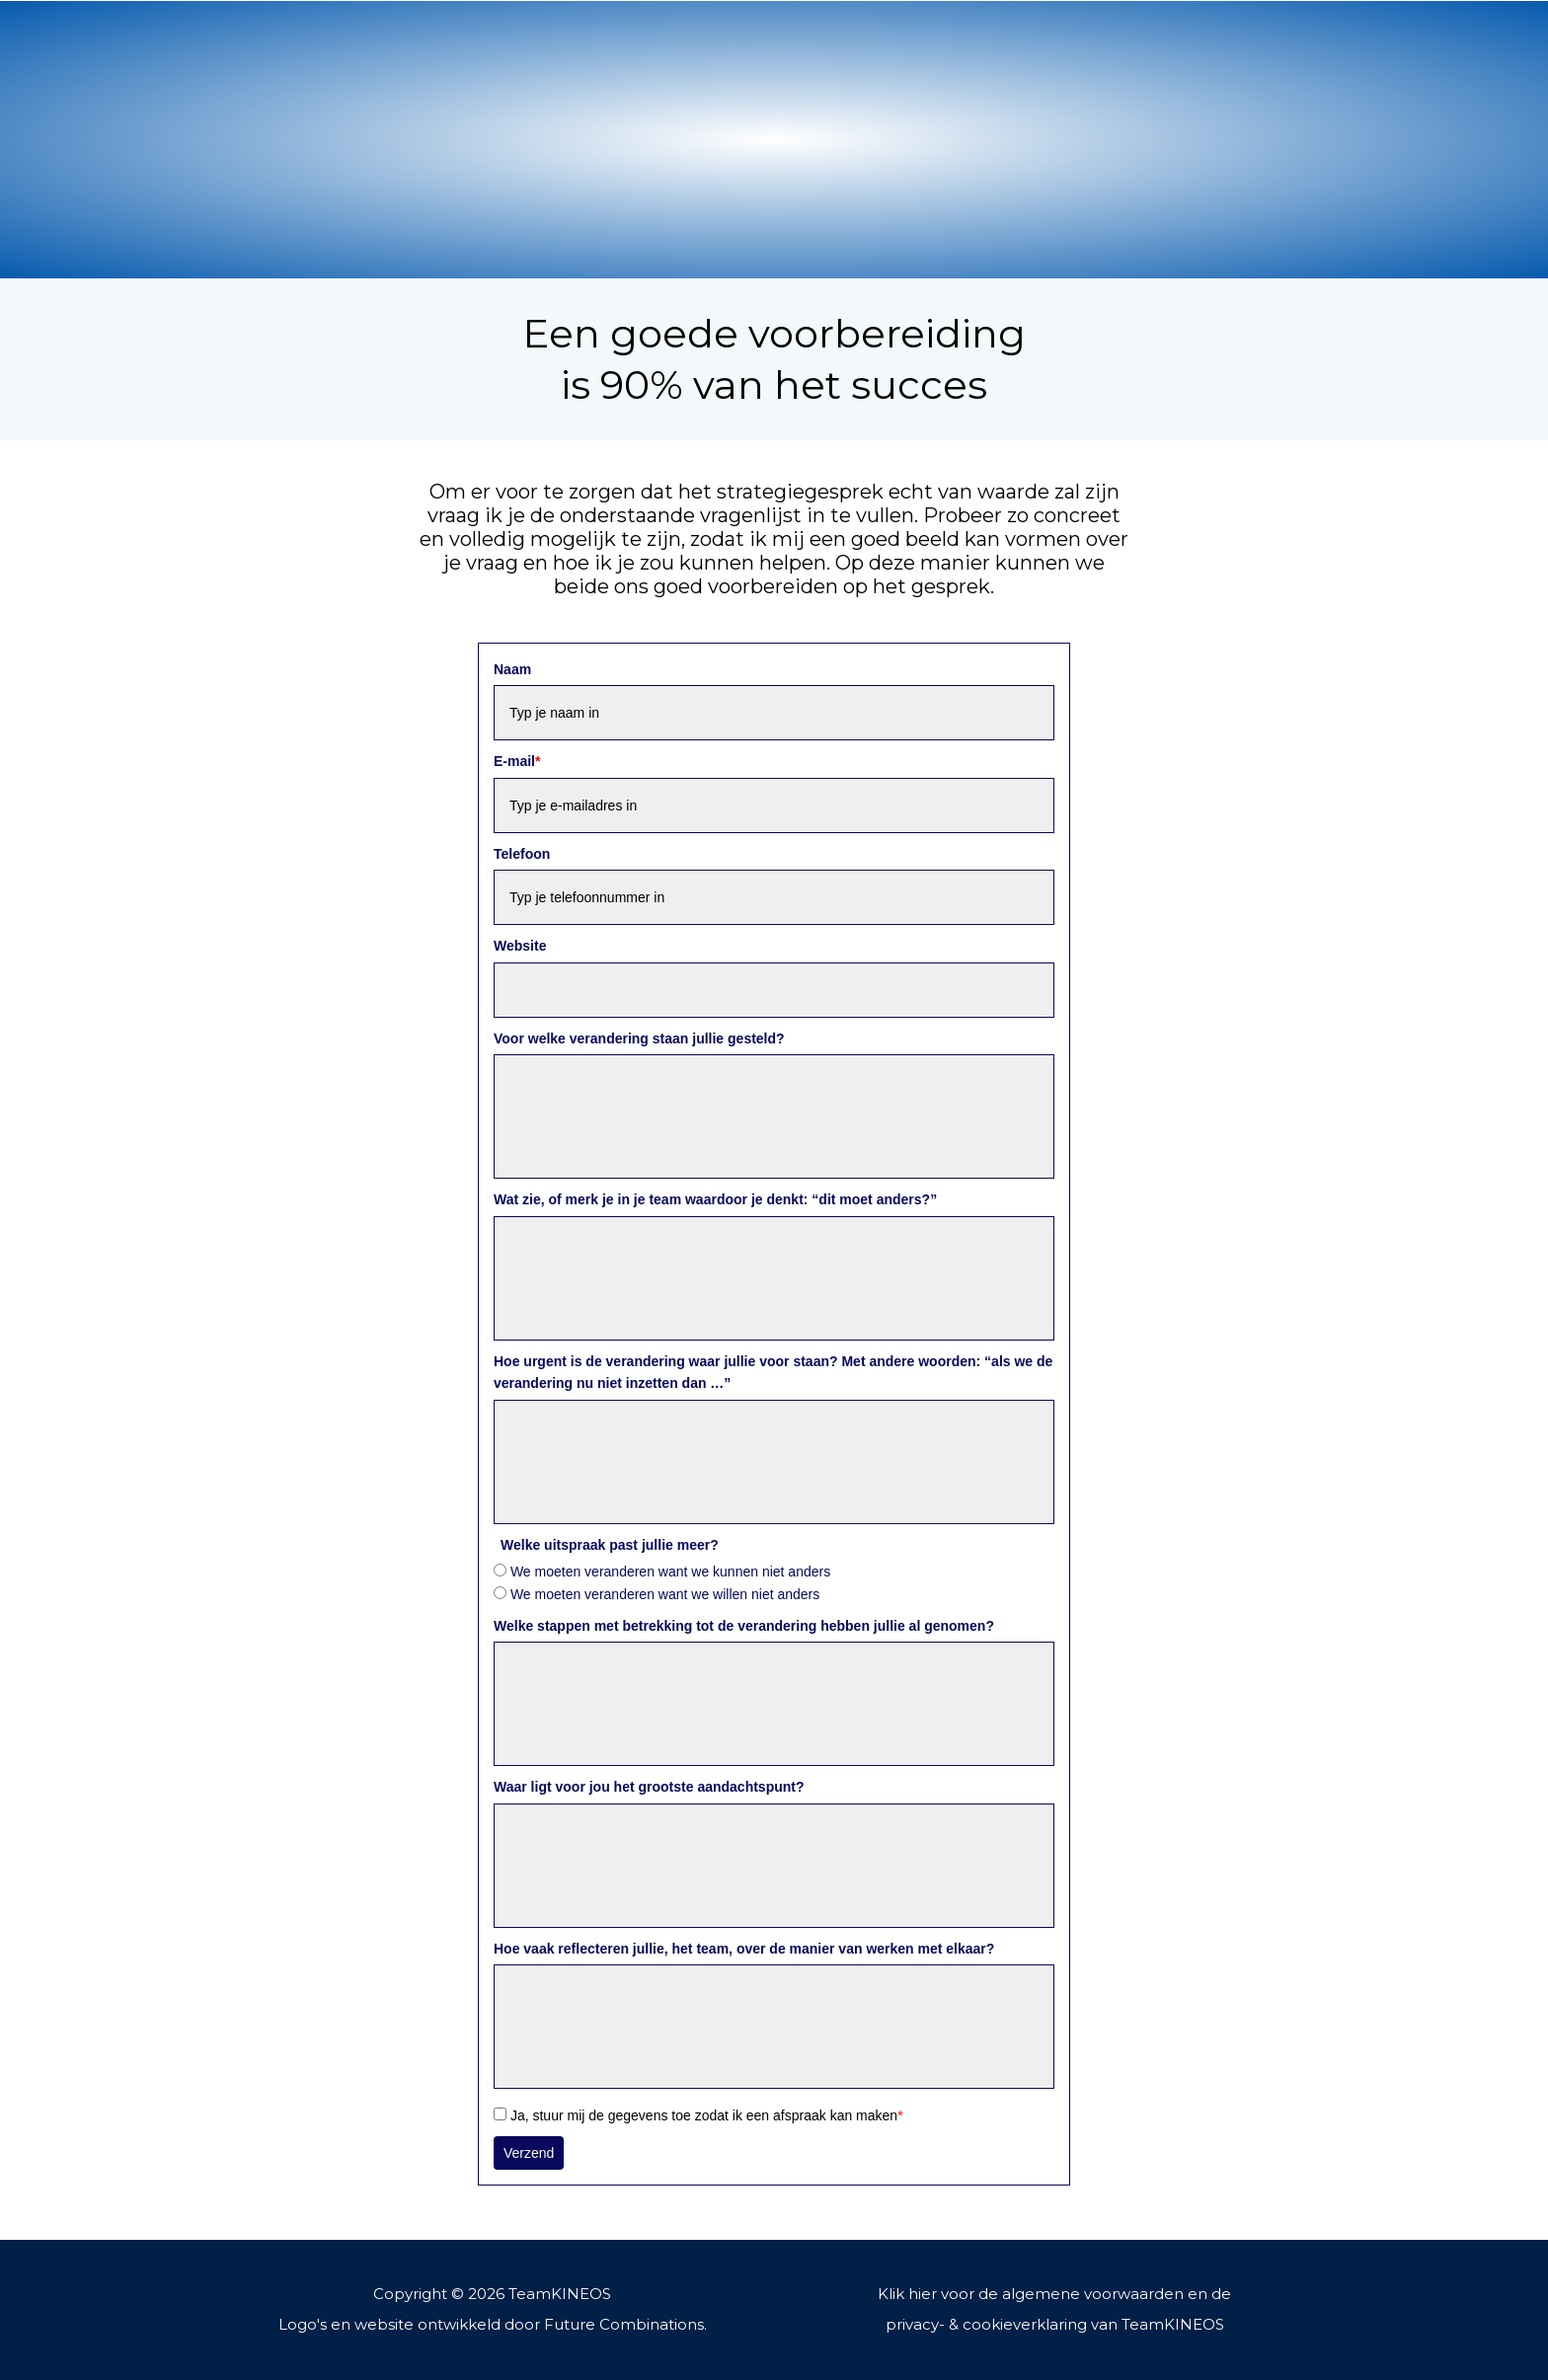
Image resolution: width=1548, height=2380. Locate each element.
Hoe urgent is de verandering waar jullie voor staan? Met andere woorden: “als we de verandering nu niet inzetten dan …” (773, 1372)
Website (520, 946)
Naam (512, 669)
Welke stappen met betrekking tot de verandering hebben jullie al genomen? (744, 1626)
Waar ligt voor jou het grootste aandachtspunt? (649, 1787)
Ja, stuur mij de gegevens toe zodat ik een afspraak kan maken (706, 2115)
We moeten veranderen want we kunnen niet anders (670, 1571)
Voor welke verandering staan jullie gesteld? (639, 1038)
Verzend (528, 2153)
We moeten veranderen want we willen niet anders (664, 1594)
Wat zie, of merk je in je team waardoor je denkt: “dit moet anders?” (715, 1199)
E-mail (517, 761)
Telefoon (522, 854)
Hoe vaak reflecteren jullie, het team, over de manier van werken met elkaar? (744, 1949)
